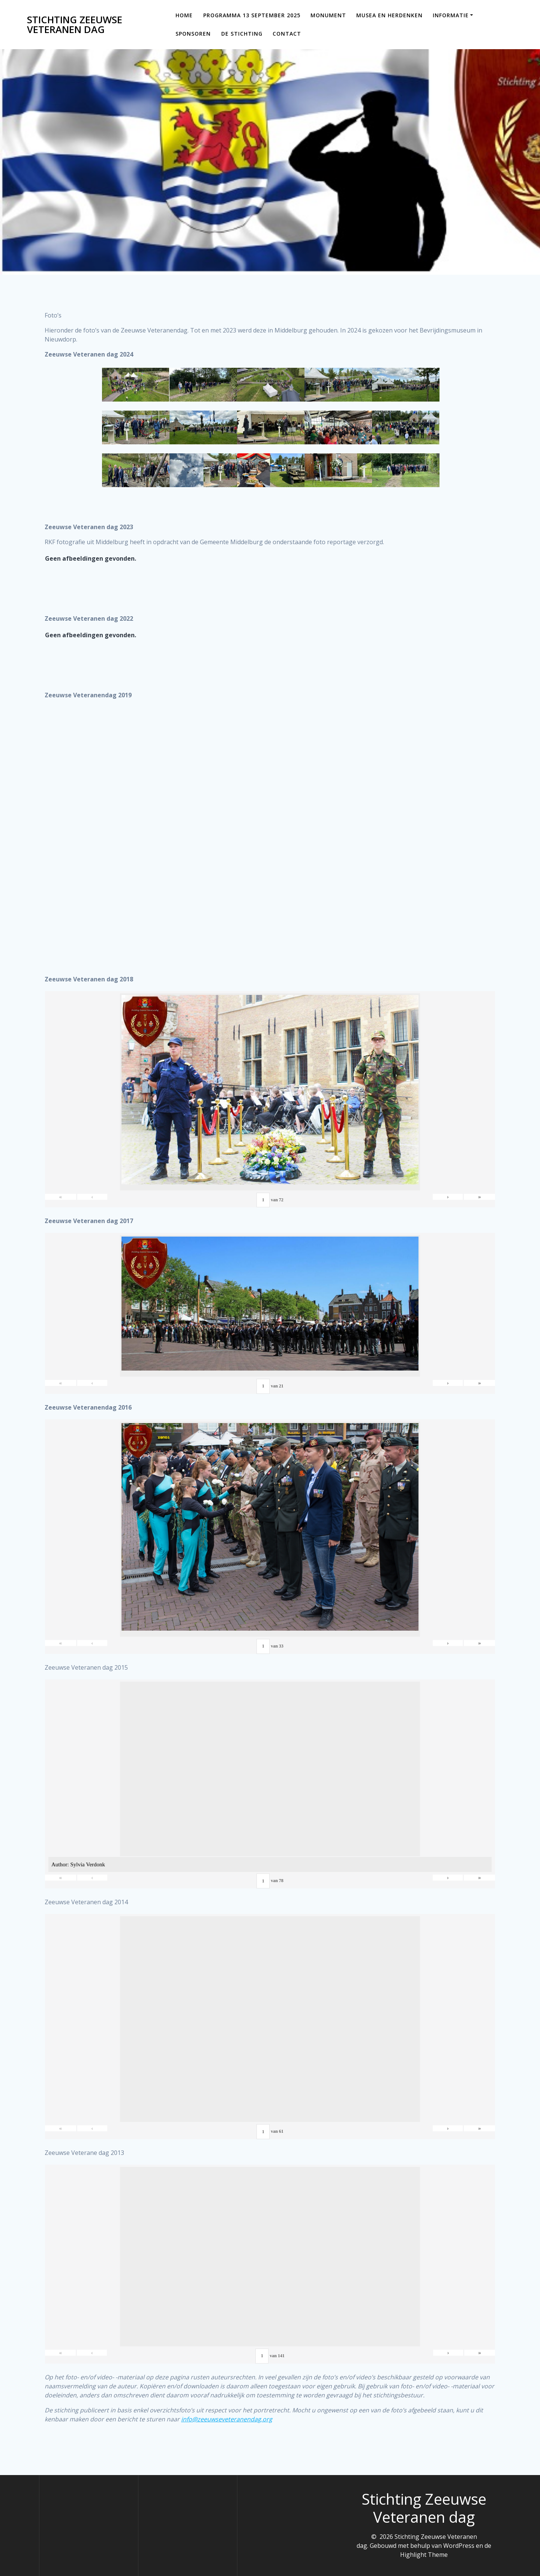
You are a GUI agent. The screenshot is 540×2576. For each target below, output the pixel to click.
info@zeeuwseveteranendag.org (226, 2419)
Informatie (451, 15)
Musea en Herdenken (389, 15)
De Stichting (241, 33)
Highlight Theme (424, 2554)
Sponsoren (193, 33)
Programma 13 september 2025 (251, 15)
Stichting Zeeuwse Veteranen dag (74, 24)
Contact (287, 33)
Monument (328, 15)
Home (184, 15)
